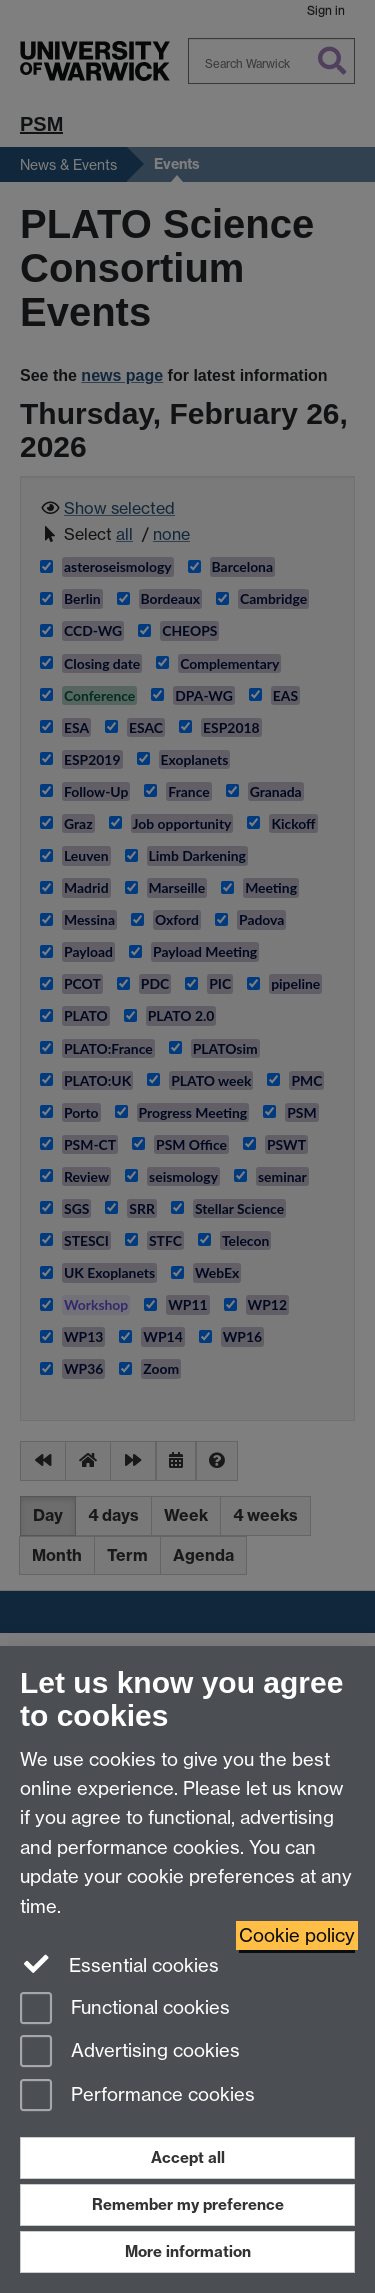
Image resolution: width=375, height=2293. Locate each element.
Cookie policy (297, 1935)
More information (188, 2251)
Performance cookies (137, 2096)
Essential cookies (119, 1964)
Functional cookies (125, 2009)
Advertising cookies (130, 2052)
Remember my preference (188, 2204)
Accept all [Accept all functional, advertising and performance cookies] (188, 2157)
